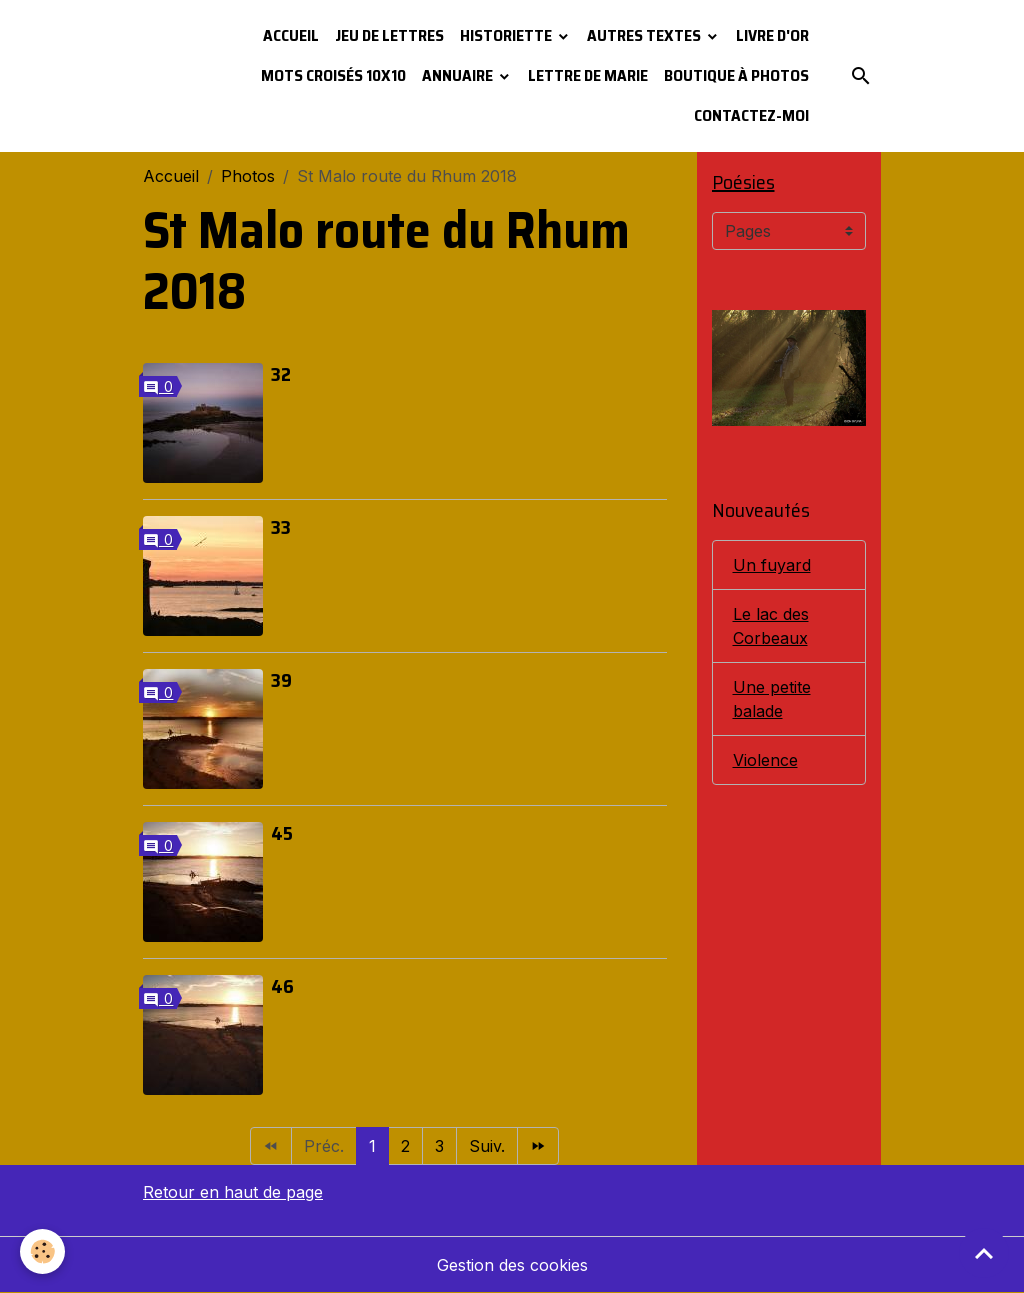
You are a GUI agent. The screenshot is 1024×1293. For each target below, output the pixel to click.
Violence (765, 760)
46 (282, 986)
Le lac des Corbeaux (771, 626)
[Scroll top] (984, 1253)
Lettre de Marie (588, 75)
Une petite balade (772, 699)
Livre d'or (772, 35)
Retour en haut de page (233, 1192)
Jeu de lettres (389, 35)
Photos (248, 176)
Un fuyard (772, 565)
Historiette (507, 35)
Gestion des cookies (512, 1265)
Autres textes (645, 35)
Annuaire (459, 75)
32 (281, 374)
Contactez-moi (751, 115)
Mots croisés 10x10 (333, 75)
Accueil (291, 35)
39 (281, 680)
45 (282, 833)
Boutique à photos (736, 75)
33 (281, 527)
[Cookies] (42, 1251)
